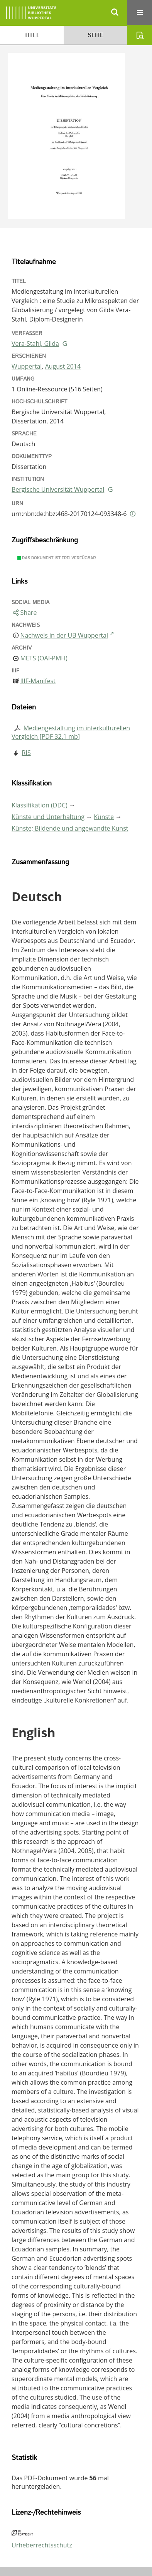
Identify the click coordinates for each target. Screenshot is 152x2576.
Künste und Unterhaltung (48, 816)
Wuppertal (27, 366)
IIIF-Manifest (38, 681)
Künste (104, 816)
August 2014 (63, 366)
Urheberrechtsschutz (42, 2545)
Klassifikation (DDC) (40, 805)
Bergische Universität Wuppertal (58, 489)
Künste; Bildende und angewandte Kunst (70, 828)
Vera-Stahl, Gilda (35, 343)
